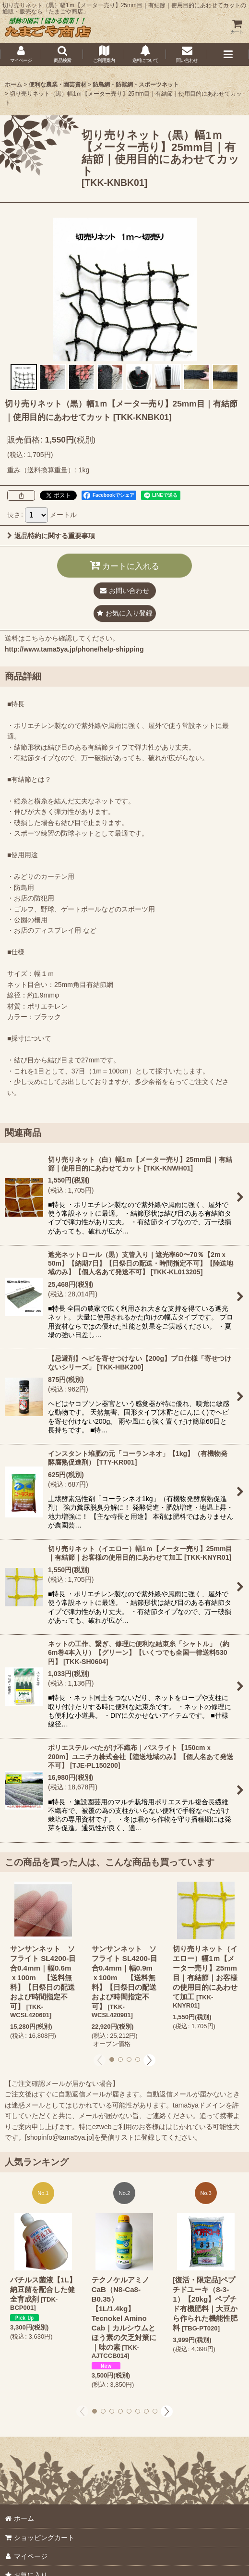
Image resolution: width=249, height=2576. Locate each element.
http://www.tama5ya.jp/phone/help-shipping (74, 649)
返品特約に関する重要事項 (51, 536)
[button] (62, 54)
